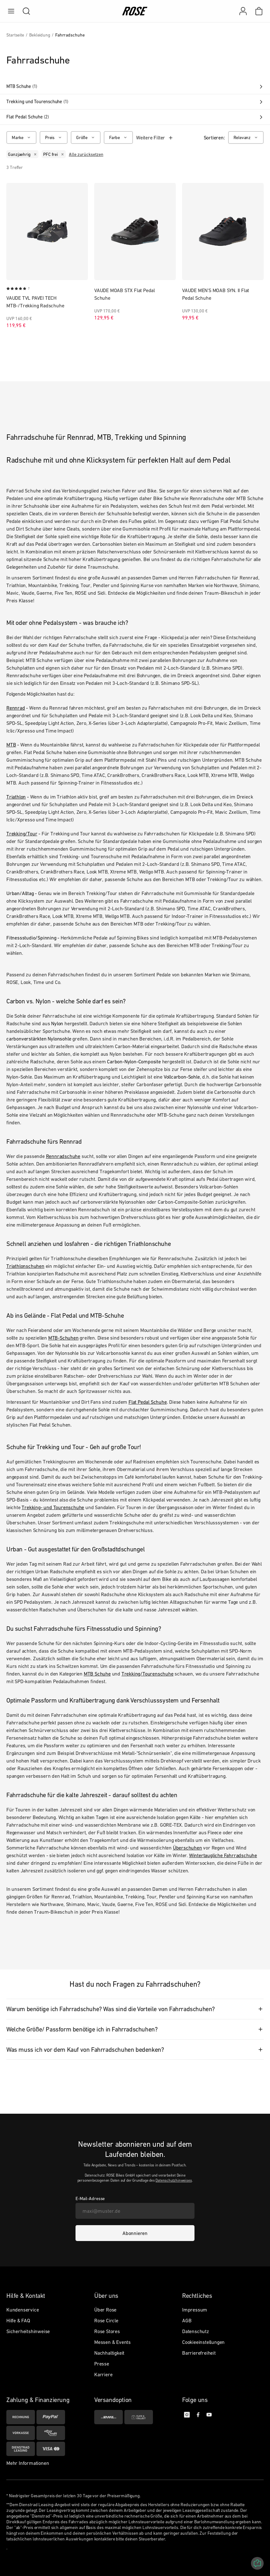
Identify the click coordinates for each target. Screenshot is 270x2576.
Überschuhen (187, 1847)
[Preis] (54, 137)
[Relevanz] (246, 137)
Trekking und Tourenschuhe (135, 101)
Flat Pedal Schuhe (135, 117)
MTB (11, 744)
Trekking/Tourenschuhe (148, 1673)
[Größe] (86, 137)
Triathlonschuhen (25, 1266)
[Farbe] (118, 137)
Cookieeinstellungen (203, 2342)
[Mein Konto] (243, 11)
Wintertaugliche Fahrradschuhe (223, 1855)
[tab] (135, 2009)
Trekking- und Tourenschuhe (53, 1507)
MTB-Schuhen (63, 1338)
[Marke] (21, 137)
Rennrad (15, 708)
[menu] (11, 11)
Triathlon (16, 797)
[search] (23, 11)
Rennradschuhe (63, 1156)
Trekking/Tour (21, 833)
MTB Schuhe (135, 86)
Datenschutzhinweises (173, 2180)
